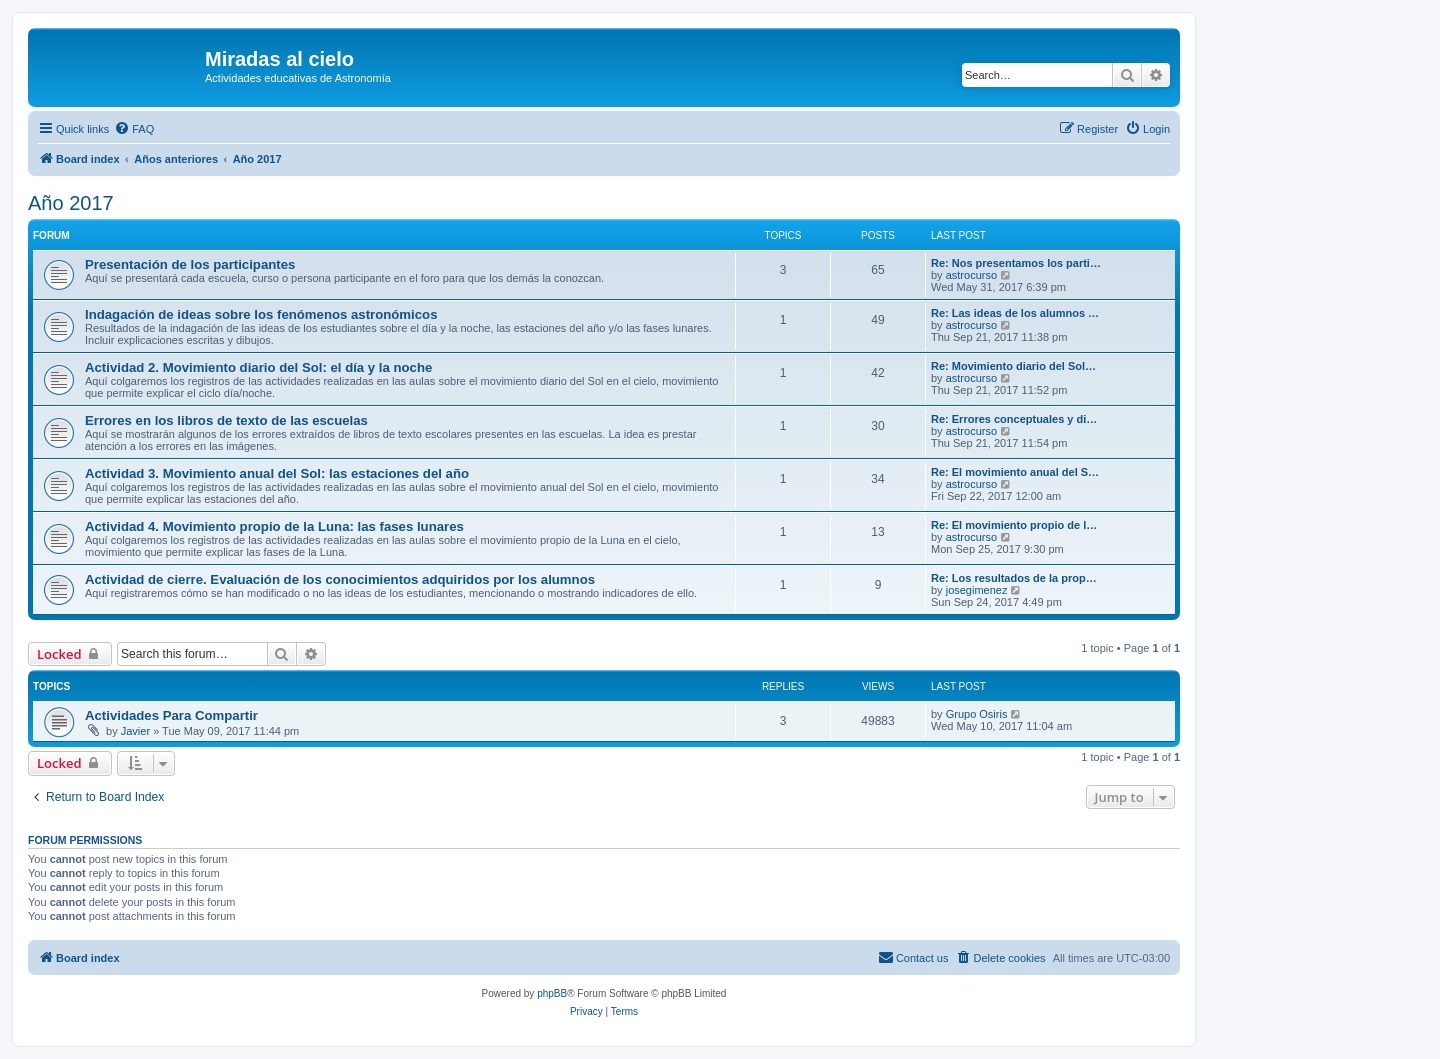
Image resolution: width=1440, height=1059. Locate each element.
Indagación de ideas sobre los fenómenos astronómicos (261, 314)
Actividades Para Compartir (171, 715)
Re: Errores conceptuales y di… (1014, 419)
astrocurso (971, 275)
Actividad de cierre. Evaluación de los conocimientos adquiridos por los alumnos (340, 579)
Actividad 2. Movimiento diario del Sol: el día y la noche (258, 367)
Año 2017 (71, 203)
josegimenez (977, 590)
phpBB (552, 993)
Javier (135, 731)
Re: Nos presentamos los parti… (1016, 263)
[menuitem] (134, 129)
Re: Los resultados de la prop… (1014, 578)
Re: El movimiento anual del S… (1015, 472)
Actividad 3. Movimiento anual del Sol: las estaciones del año (277, 473)
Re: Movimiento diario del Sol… (1013, 366)
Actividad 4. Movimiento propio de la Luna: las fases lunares (274, 526)
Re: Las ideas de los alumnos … (1015, 313)
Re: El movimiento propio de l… (1014, 525)
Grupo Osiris (977, 714)
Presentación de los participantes (190, 264)
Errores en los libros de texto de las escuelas (226, 420)
